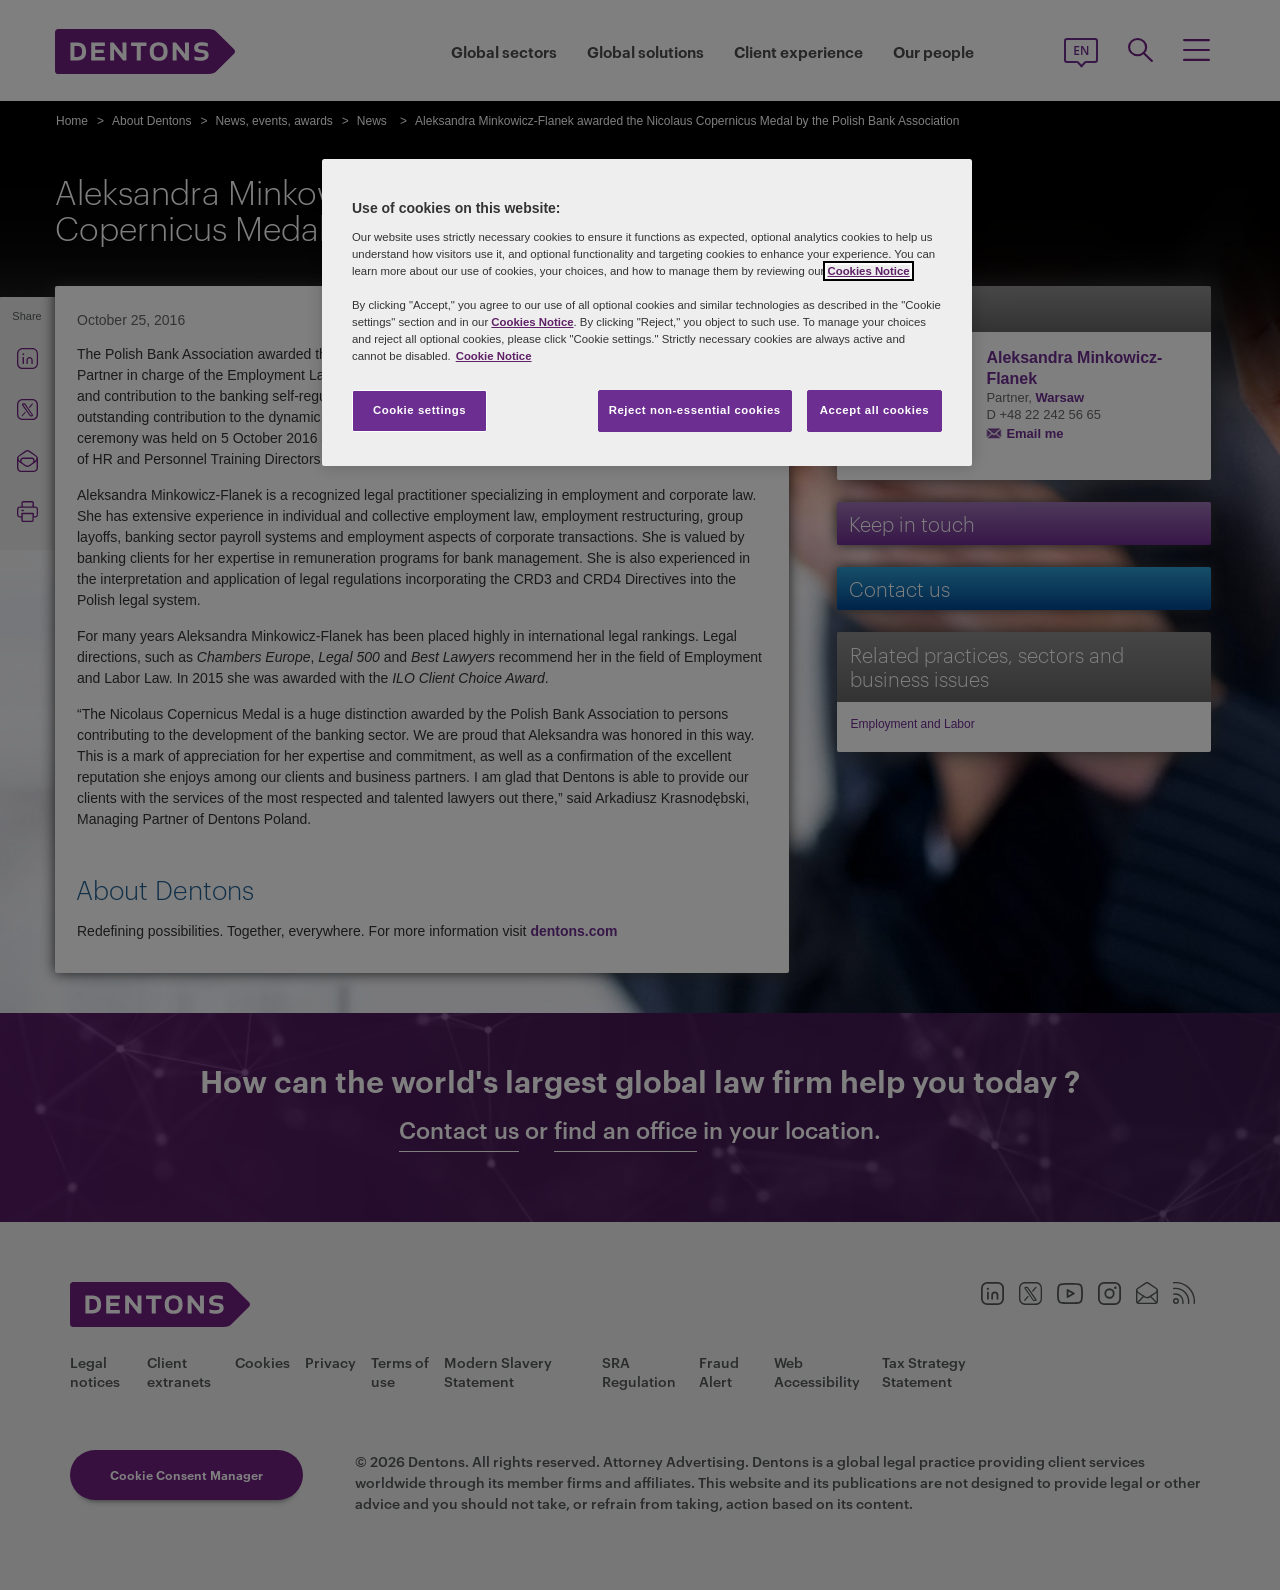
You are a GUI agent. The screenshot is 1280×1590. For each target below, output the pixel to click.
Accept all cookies (875, 410)
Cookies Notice (868, 271)
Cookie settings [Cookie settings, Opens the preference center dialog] (419, 410)
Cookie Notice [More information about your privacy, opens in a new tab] (494, 356)
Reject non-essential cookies (695, 410)
